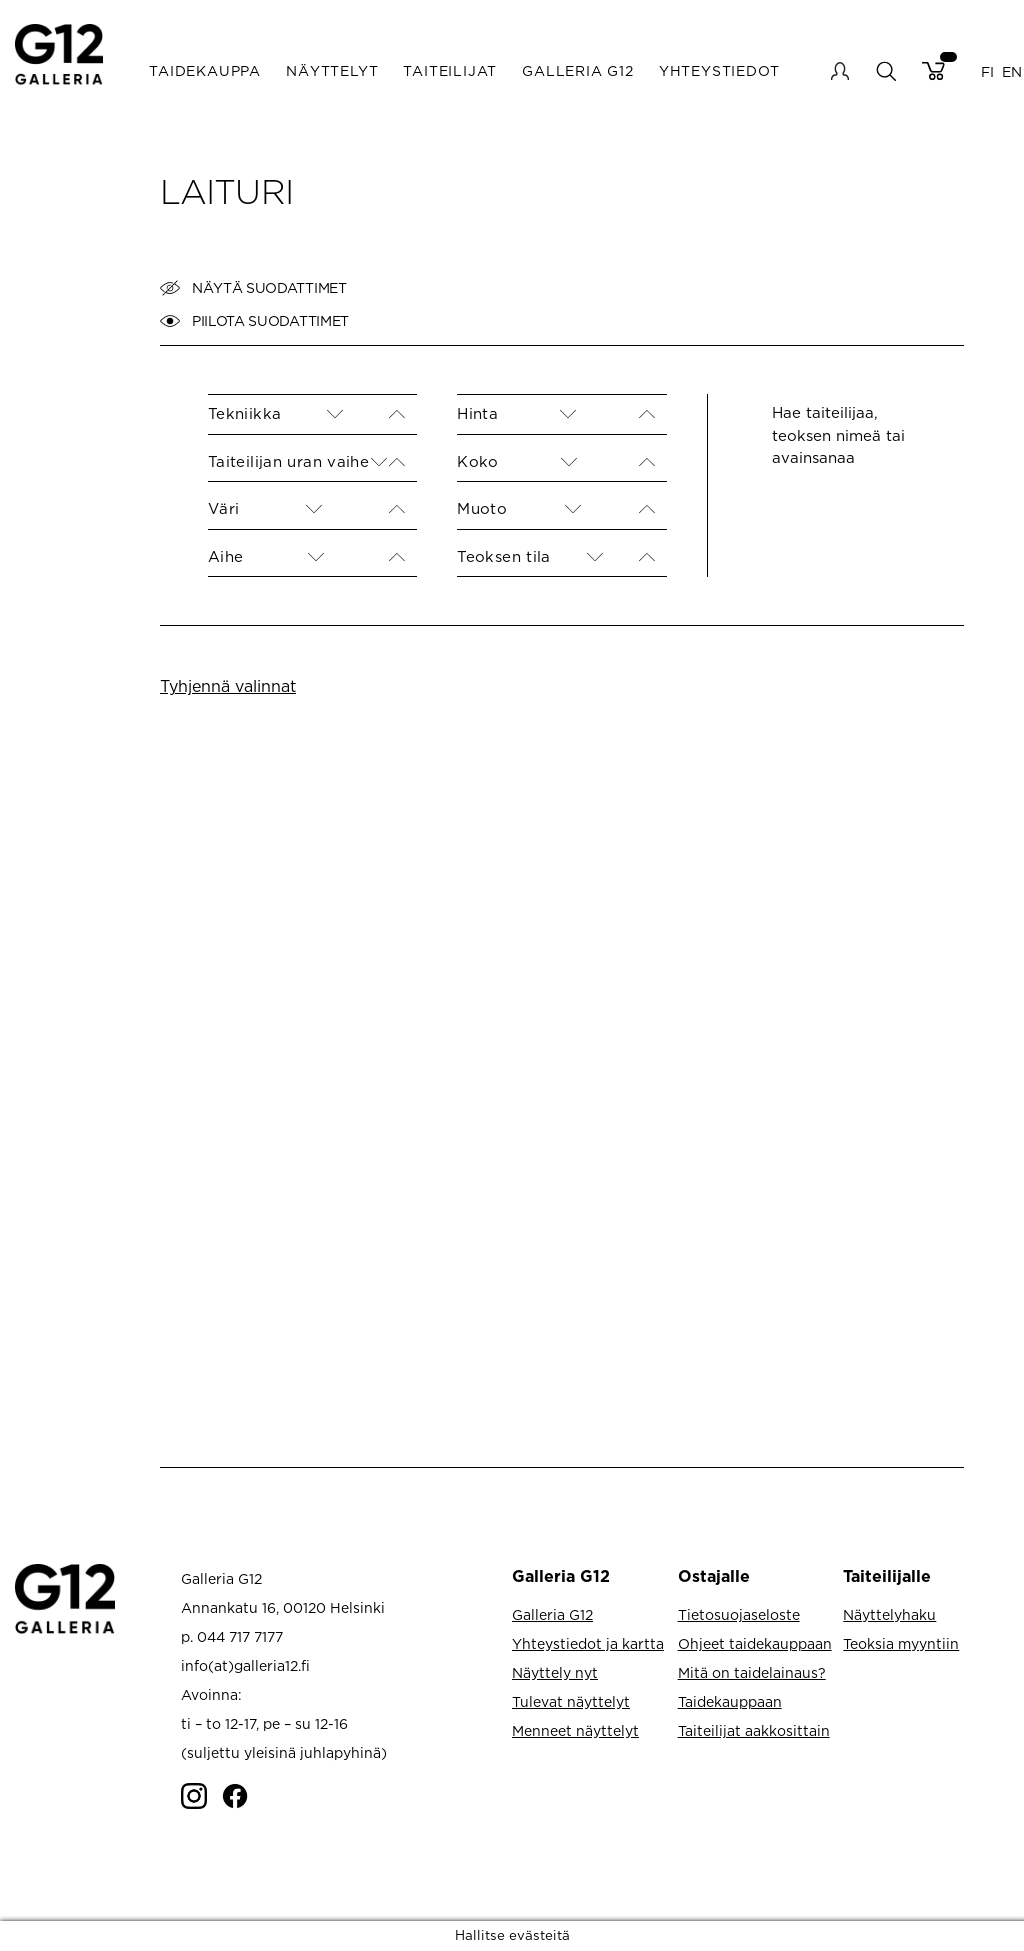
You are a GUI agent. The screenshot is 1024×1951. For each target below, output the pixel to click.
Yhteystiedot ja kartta (588, 1643)
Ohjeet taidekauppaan (755, 1643)
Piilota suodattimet (254, 321)
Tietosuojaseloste (739, 1614)
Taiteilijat (450, 70)
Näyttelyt (332, 70)
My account (840, 71)
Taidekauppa (205, 70)
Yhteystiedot (719, 70)
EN (1012, 70)
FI (987, 70)
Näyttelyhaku (889, 1614)
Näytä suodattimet (253, 288)
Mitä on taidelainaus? (752, 1672)
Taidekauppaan (730, 1701)
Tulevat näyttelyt (571, 1701)
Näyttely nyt (555, 1672)
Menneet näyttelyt (575, 1730)
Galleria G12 (578, 70)
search (885, 70)
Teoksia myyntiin (901, 1643)
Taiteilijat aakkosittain (754, 1730)
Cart (933, 71)
